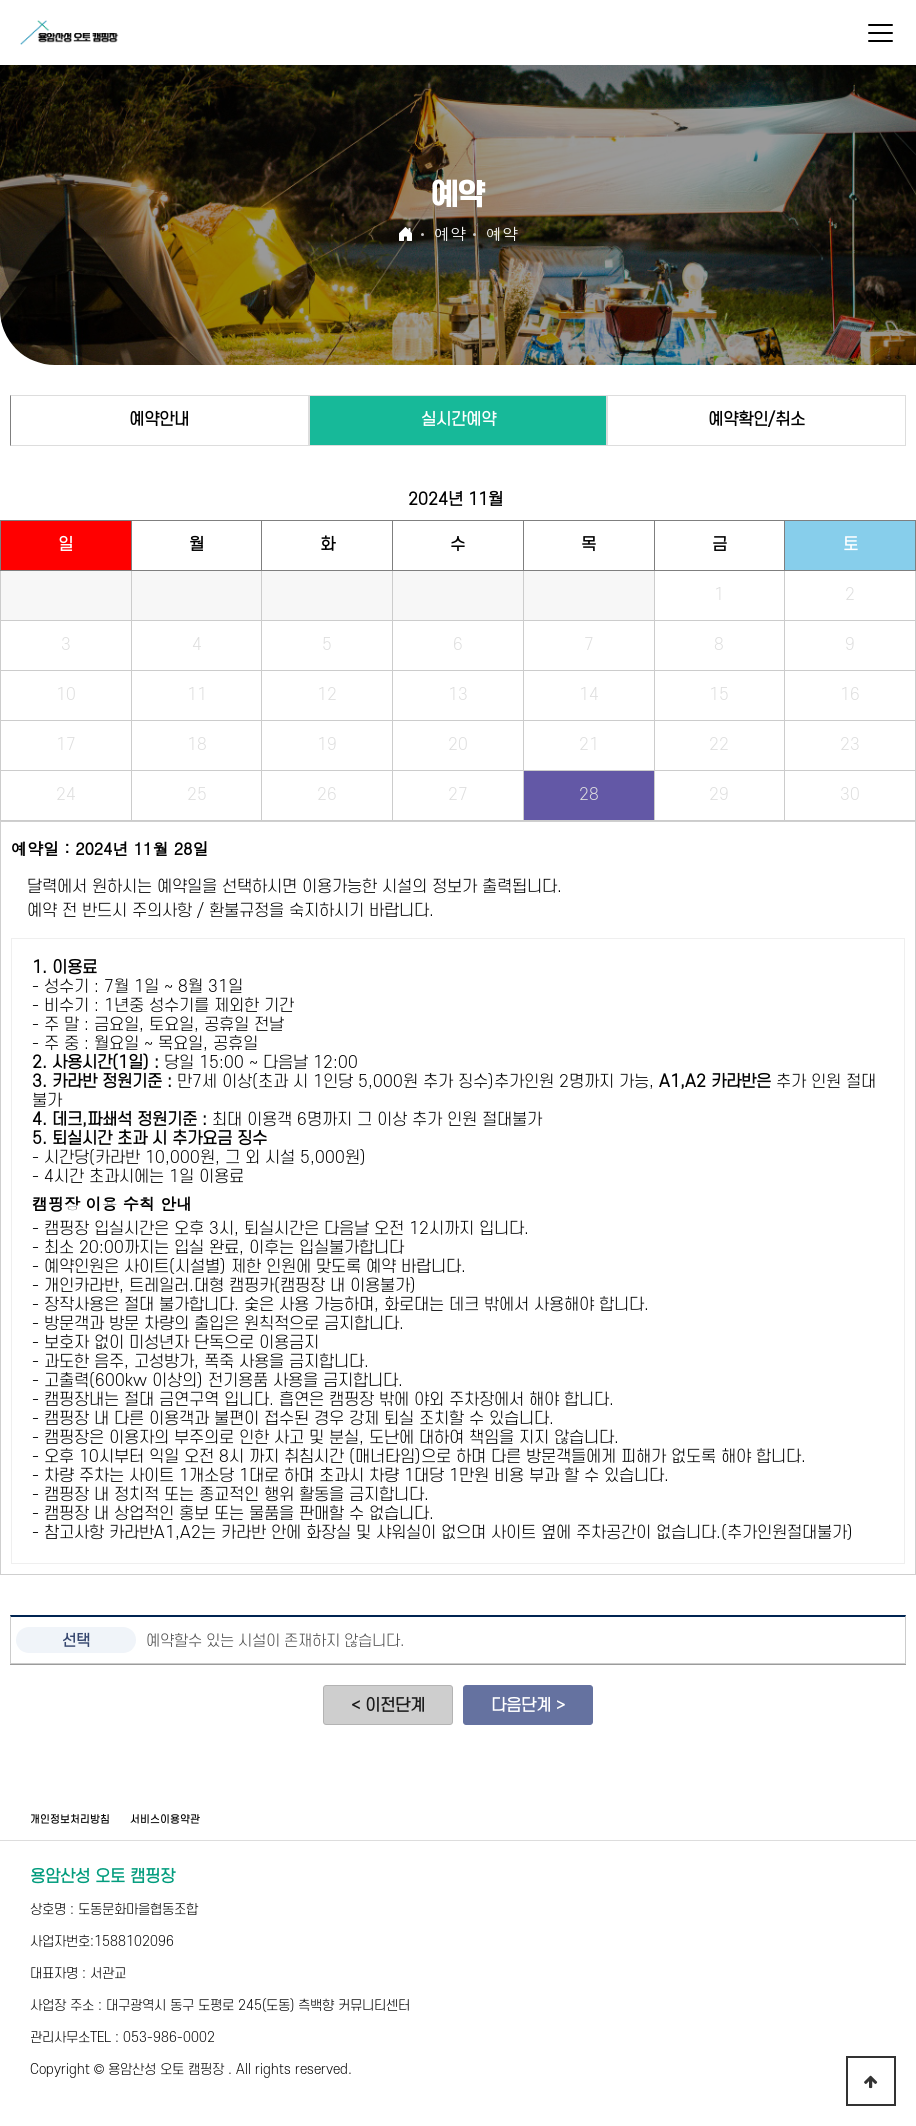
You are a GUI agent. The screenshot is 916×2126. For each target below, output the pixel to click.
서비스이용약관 (165, 1820)
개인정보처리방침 (70, 1820)
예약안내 (159, 420)
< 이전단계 (388, 1706)
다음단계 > (528, 1706)
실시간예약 (458, 420)
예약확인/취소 (756, 420)
